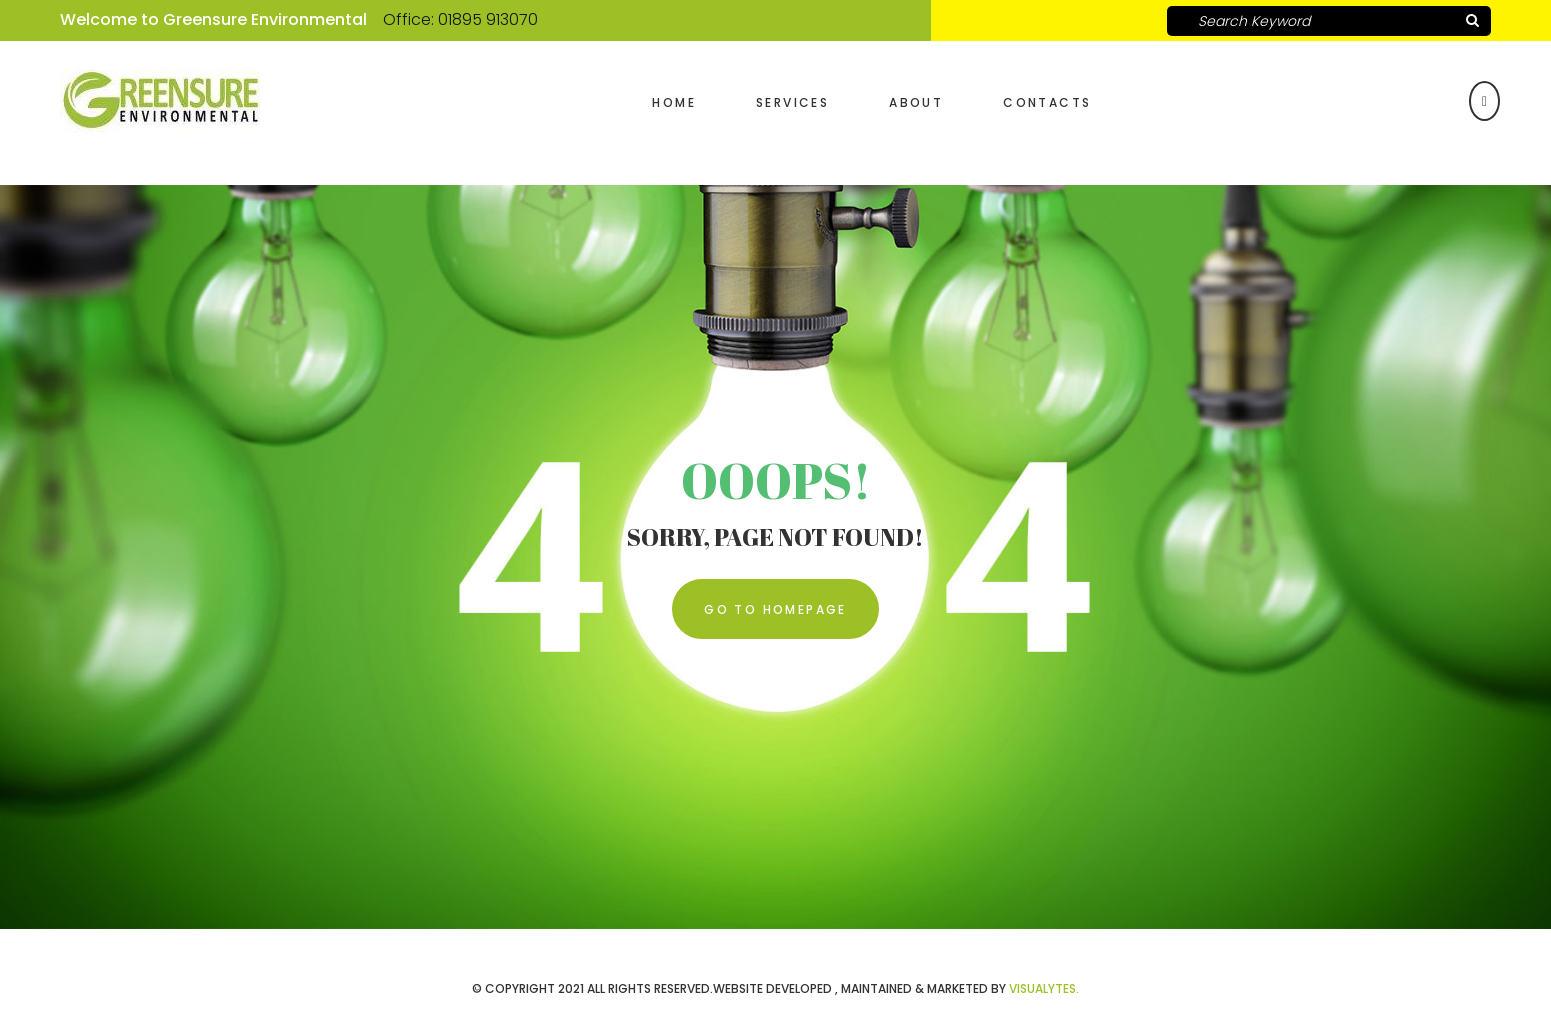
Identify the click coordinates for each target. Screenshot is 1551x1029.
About (916, 102)
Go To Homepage (775, 609)
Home (674, 102)
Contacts (1047, 102)
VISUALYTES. (1044, 988)
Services (792, 102)
